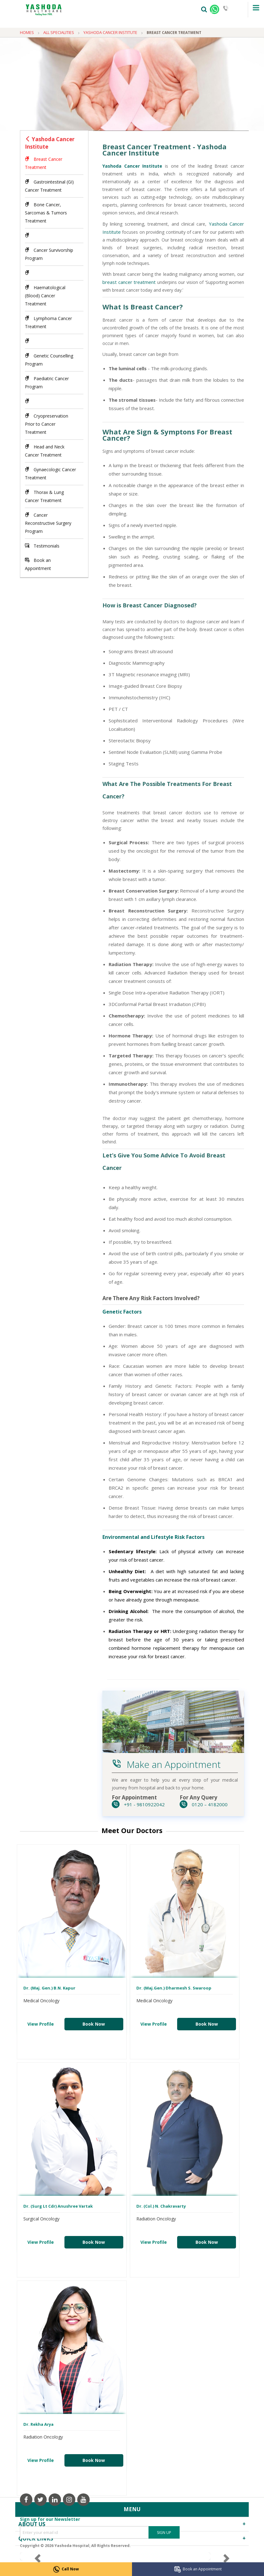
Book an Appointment (198, 2569)
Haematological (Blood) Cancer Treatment (45, 296)
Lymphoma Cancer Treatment (48, 322)
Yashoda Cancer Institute (49, 143)
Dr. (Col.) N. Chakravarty (161, 2206)
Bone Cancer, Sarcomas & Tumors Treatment (46, 213)
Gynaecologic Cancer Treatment (50, 474)
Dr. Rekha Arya (38, 2424)
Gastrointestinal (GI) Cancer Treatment (49, 186)
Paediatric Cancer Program (47, 383)
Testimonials (42, 546)
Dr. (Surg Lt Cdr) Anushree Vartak (58, 2206)
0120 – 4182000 (204, 1804)
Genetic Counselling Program (49, 360)
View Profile (40, 2024)
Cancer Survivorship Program (49, 254)
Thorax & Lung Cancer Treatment (44, 496)
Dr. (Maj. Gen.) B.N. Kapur (49, 1988)
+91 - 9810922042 (138, 1804)
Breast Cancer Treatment (43, 163)
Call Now (66, 2569)
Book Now (93, 2024)
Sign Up (164, 2532)
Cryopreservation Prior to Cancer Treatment (46, 424)
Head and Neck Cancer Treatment (44, 451)
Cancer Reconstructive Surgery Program (48, 523)
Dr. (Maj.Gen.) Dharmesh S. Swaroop (173, 1988)
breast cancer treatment (129, 282)
